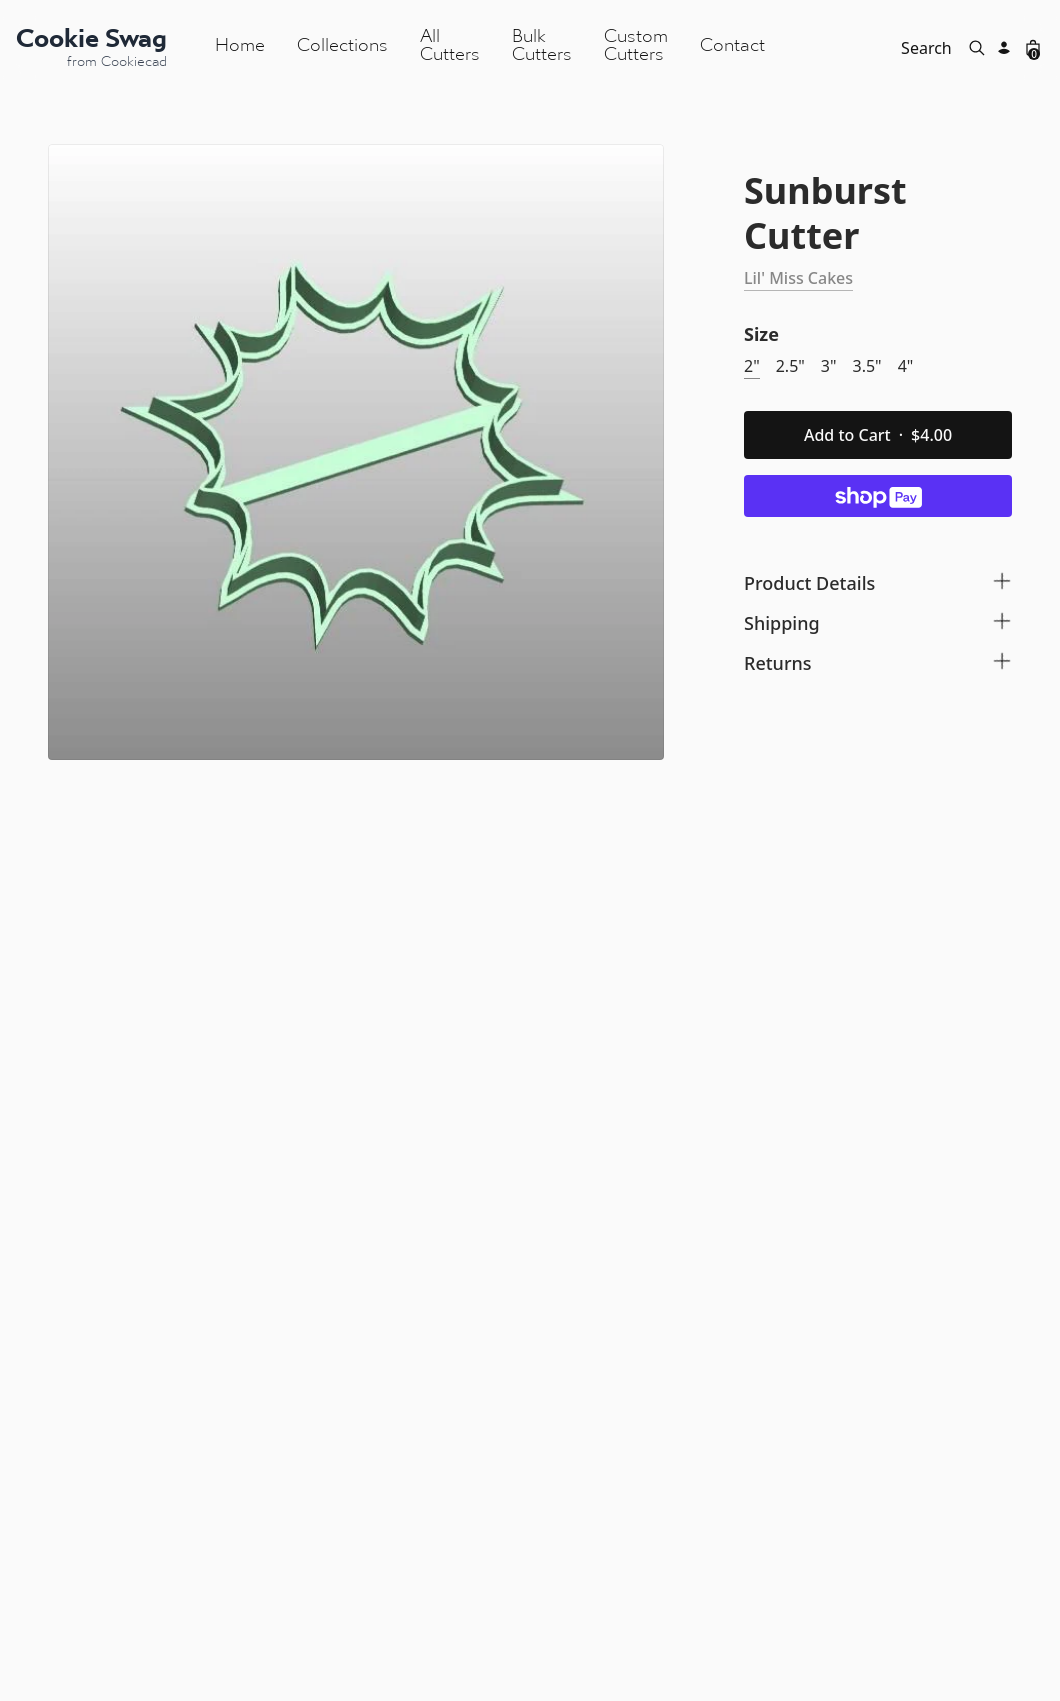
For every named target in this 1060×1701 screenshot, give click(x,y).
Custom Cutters (636, 46)
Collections (342, 46)
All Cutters (450, 46)
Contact (732, 46)
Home (240, 46)
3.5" (867, 366)
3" (829, 366)
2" (752, 366)
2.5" (790, 366)
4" (906, 366)
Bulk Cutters (542, 46)
